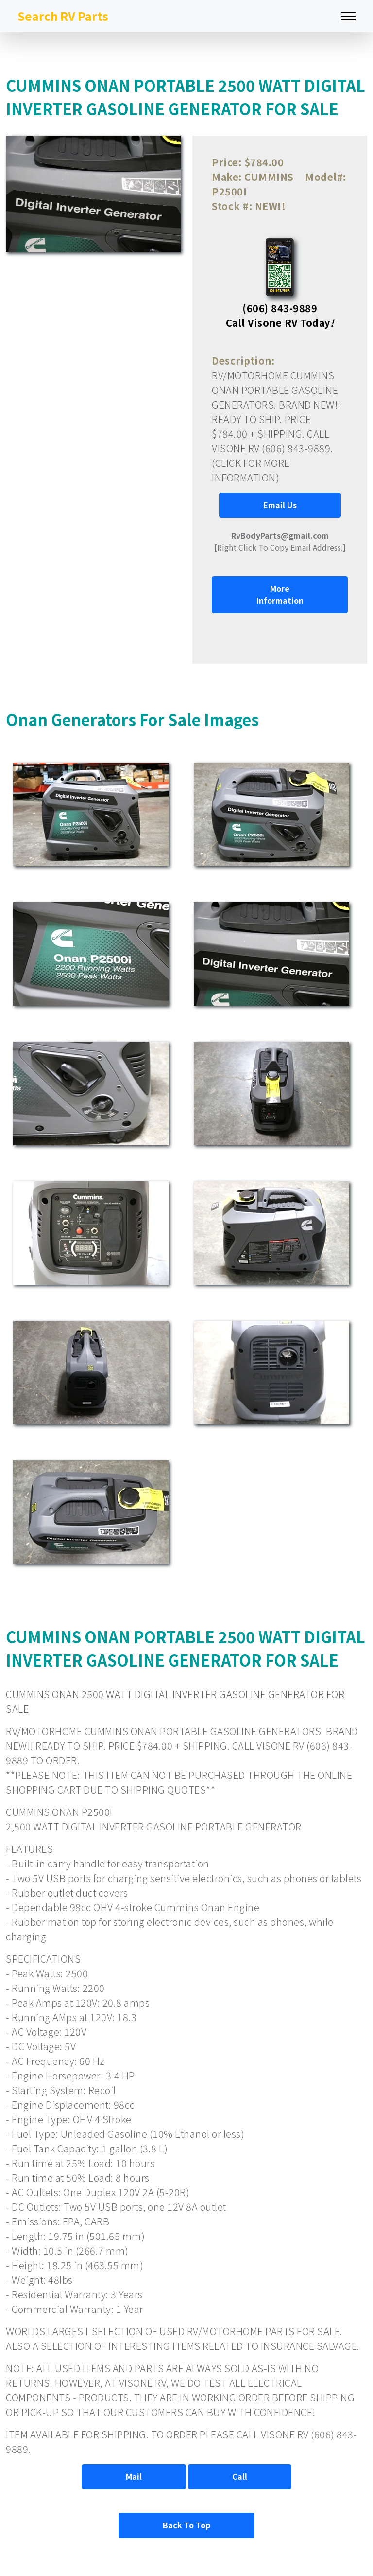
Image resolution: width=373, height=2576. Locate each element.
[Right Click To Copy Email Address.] (280, 541)
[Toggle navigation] (348, 16)
